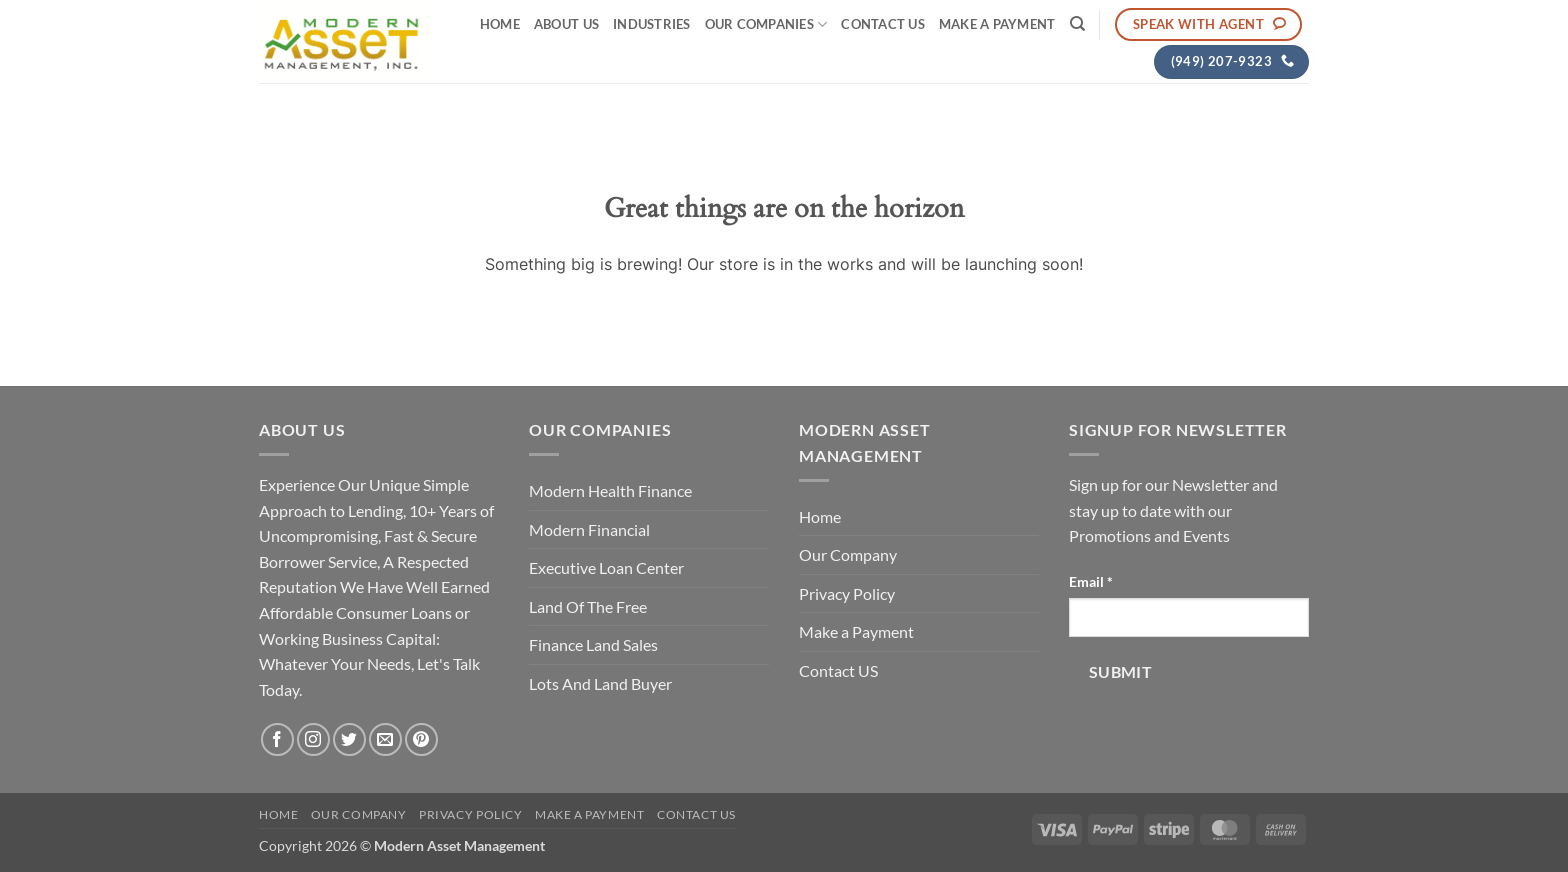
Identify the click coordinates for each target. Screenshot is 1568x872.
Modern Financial (589, 529)
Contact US (883, 24)
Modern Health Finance (610, 490)
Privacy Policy (847, 593)
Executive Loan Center (606, 567)
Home (500, 24)
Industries (652, 24)
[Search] (1077, 24)
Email (1091, 581)
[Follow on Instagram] (313, 739)
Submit (1121, 672)
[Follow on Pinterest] (421, 739)
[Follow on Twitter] (349, 739)
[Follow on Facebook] (277, 739)
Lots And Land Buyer (600, 683)
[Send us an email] (385, 739)
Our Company (848, 554)
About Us (566, 24)
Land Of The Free (588, 606)
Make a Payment (997, 24)
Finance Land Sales (593, 644)
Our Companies (766, 24)
